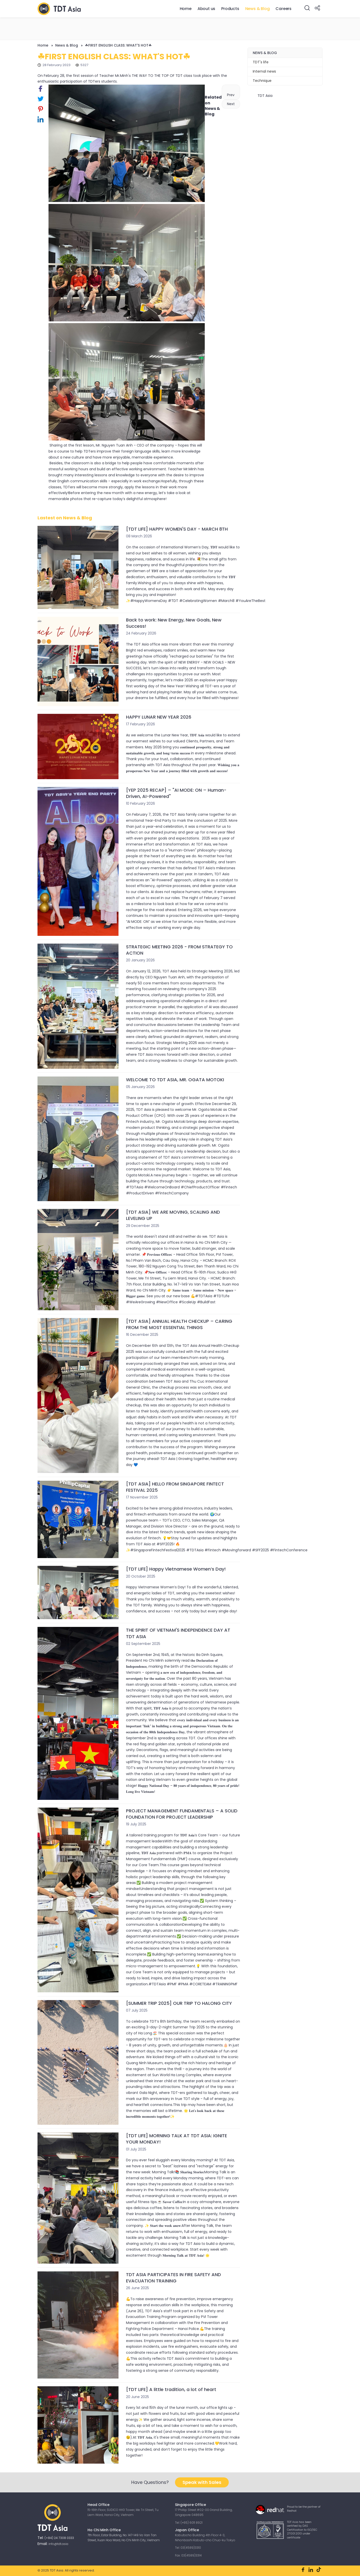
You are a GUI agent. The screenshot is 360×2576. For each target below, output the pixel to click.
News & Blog (257, 9)
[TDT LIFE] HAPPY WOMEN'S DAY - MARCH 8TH (177, 529)
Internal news (264, 71)
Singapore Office (190, 2504)
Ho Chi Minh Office (104, 2529)
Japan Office (187, 2529)
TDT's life (260, 62)
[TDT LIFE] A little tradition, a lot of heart (171, 2389)
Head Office (99, 2504)
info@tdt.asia (58, 2544)
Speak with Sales (201, 2482)
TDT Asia (265, 95)
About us (206, 9)
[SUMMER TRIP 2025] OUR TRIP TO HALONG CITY (179, 2003)
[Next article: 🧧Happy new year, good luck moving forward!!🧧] (231, 104)
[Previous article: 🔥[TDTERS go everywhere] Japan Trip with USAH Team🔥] (231, 92)
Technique (262, 80)
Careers (284, 9)
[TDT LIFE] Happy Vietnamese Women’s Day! (176, 1569)
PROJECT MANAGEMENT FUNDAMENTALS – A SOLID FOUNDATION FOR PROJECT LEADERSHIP (182, 1814)
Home (186, 9)
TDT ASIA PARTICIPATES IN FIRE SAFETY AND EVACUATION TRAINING (173, 2277)
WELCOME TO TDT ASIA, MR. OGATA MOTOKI (175, 1080)
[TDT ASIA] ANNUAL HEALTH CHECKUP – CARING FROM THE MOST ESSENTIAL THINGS (179, 1324)
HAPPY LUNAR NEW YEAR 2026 (158, 717)
